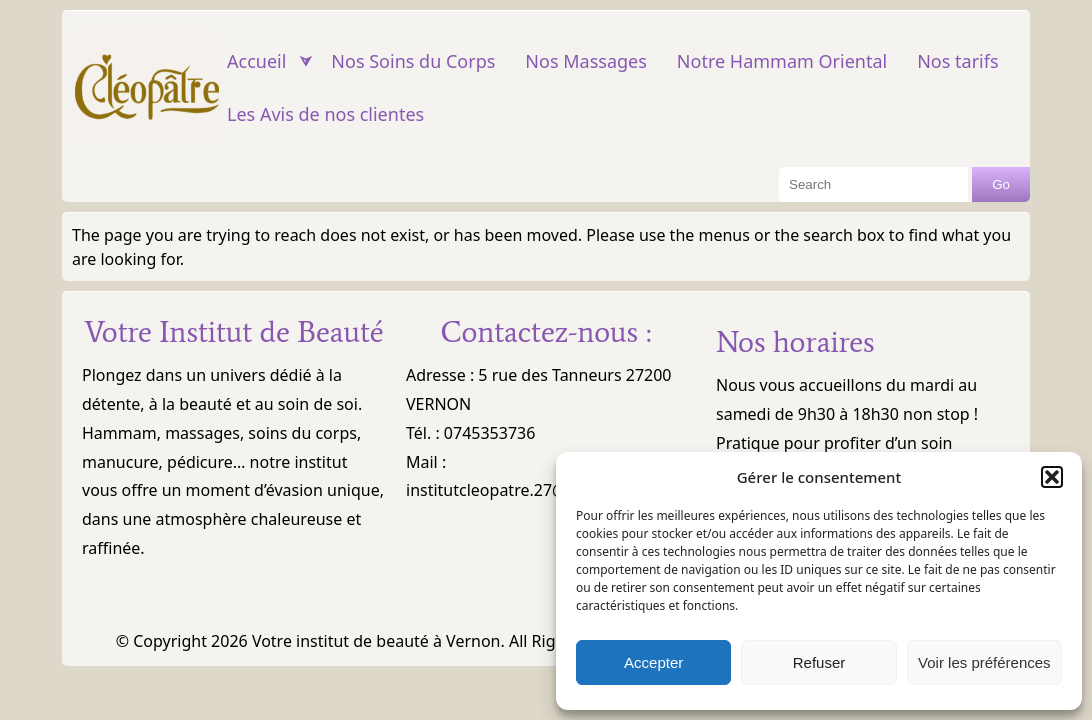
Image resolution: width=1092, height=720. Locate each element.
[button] (1052, 477)
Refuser (819, 662)
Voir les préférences (984, 662)
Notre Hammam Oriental (782, 61)
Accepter (653, 662)
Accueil (256, 61)
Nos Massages (585, 61)
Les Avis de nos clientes (325, 114)
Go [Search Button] (1001, 184)
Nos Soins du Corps (413, 61)
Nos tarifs (957, 61)
